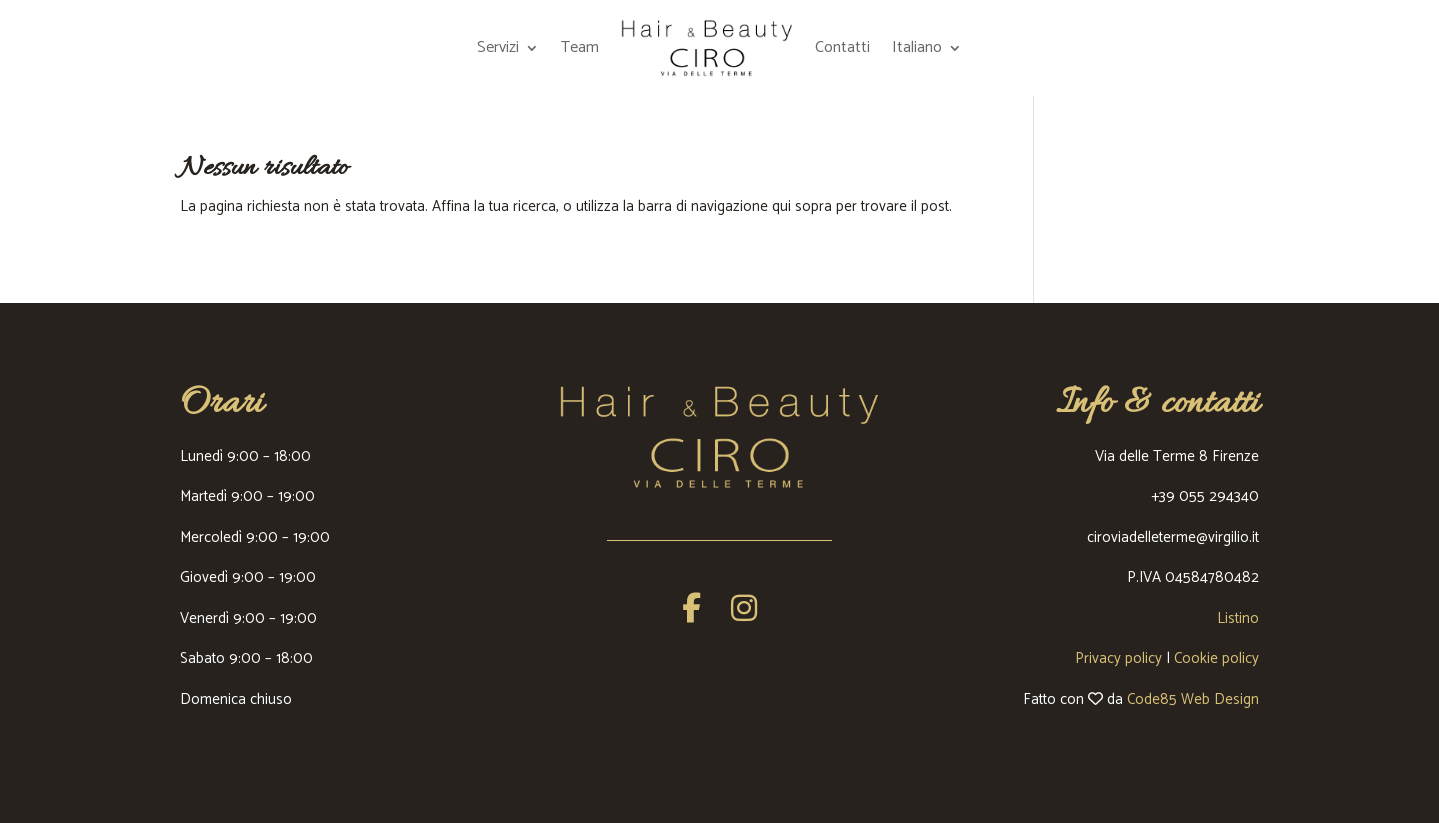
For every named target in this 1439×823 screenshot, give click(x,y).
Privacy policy (1118, 658)
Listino (1238, 618)
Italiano (917, 47)
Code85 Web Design (1193, 699)
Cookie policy (1216, 658)
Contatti (842, 47)
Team (580, 47)
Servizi (498, 47)
